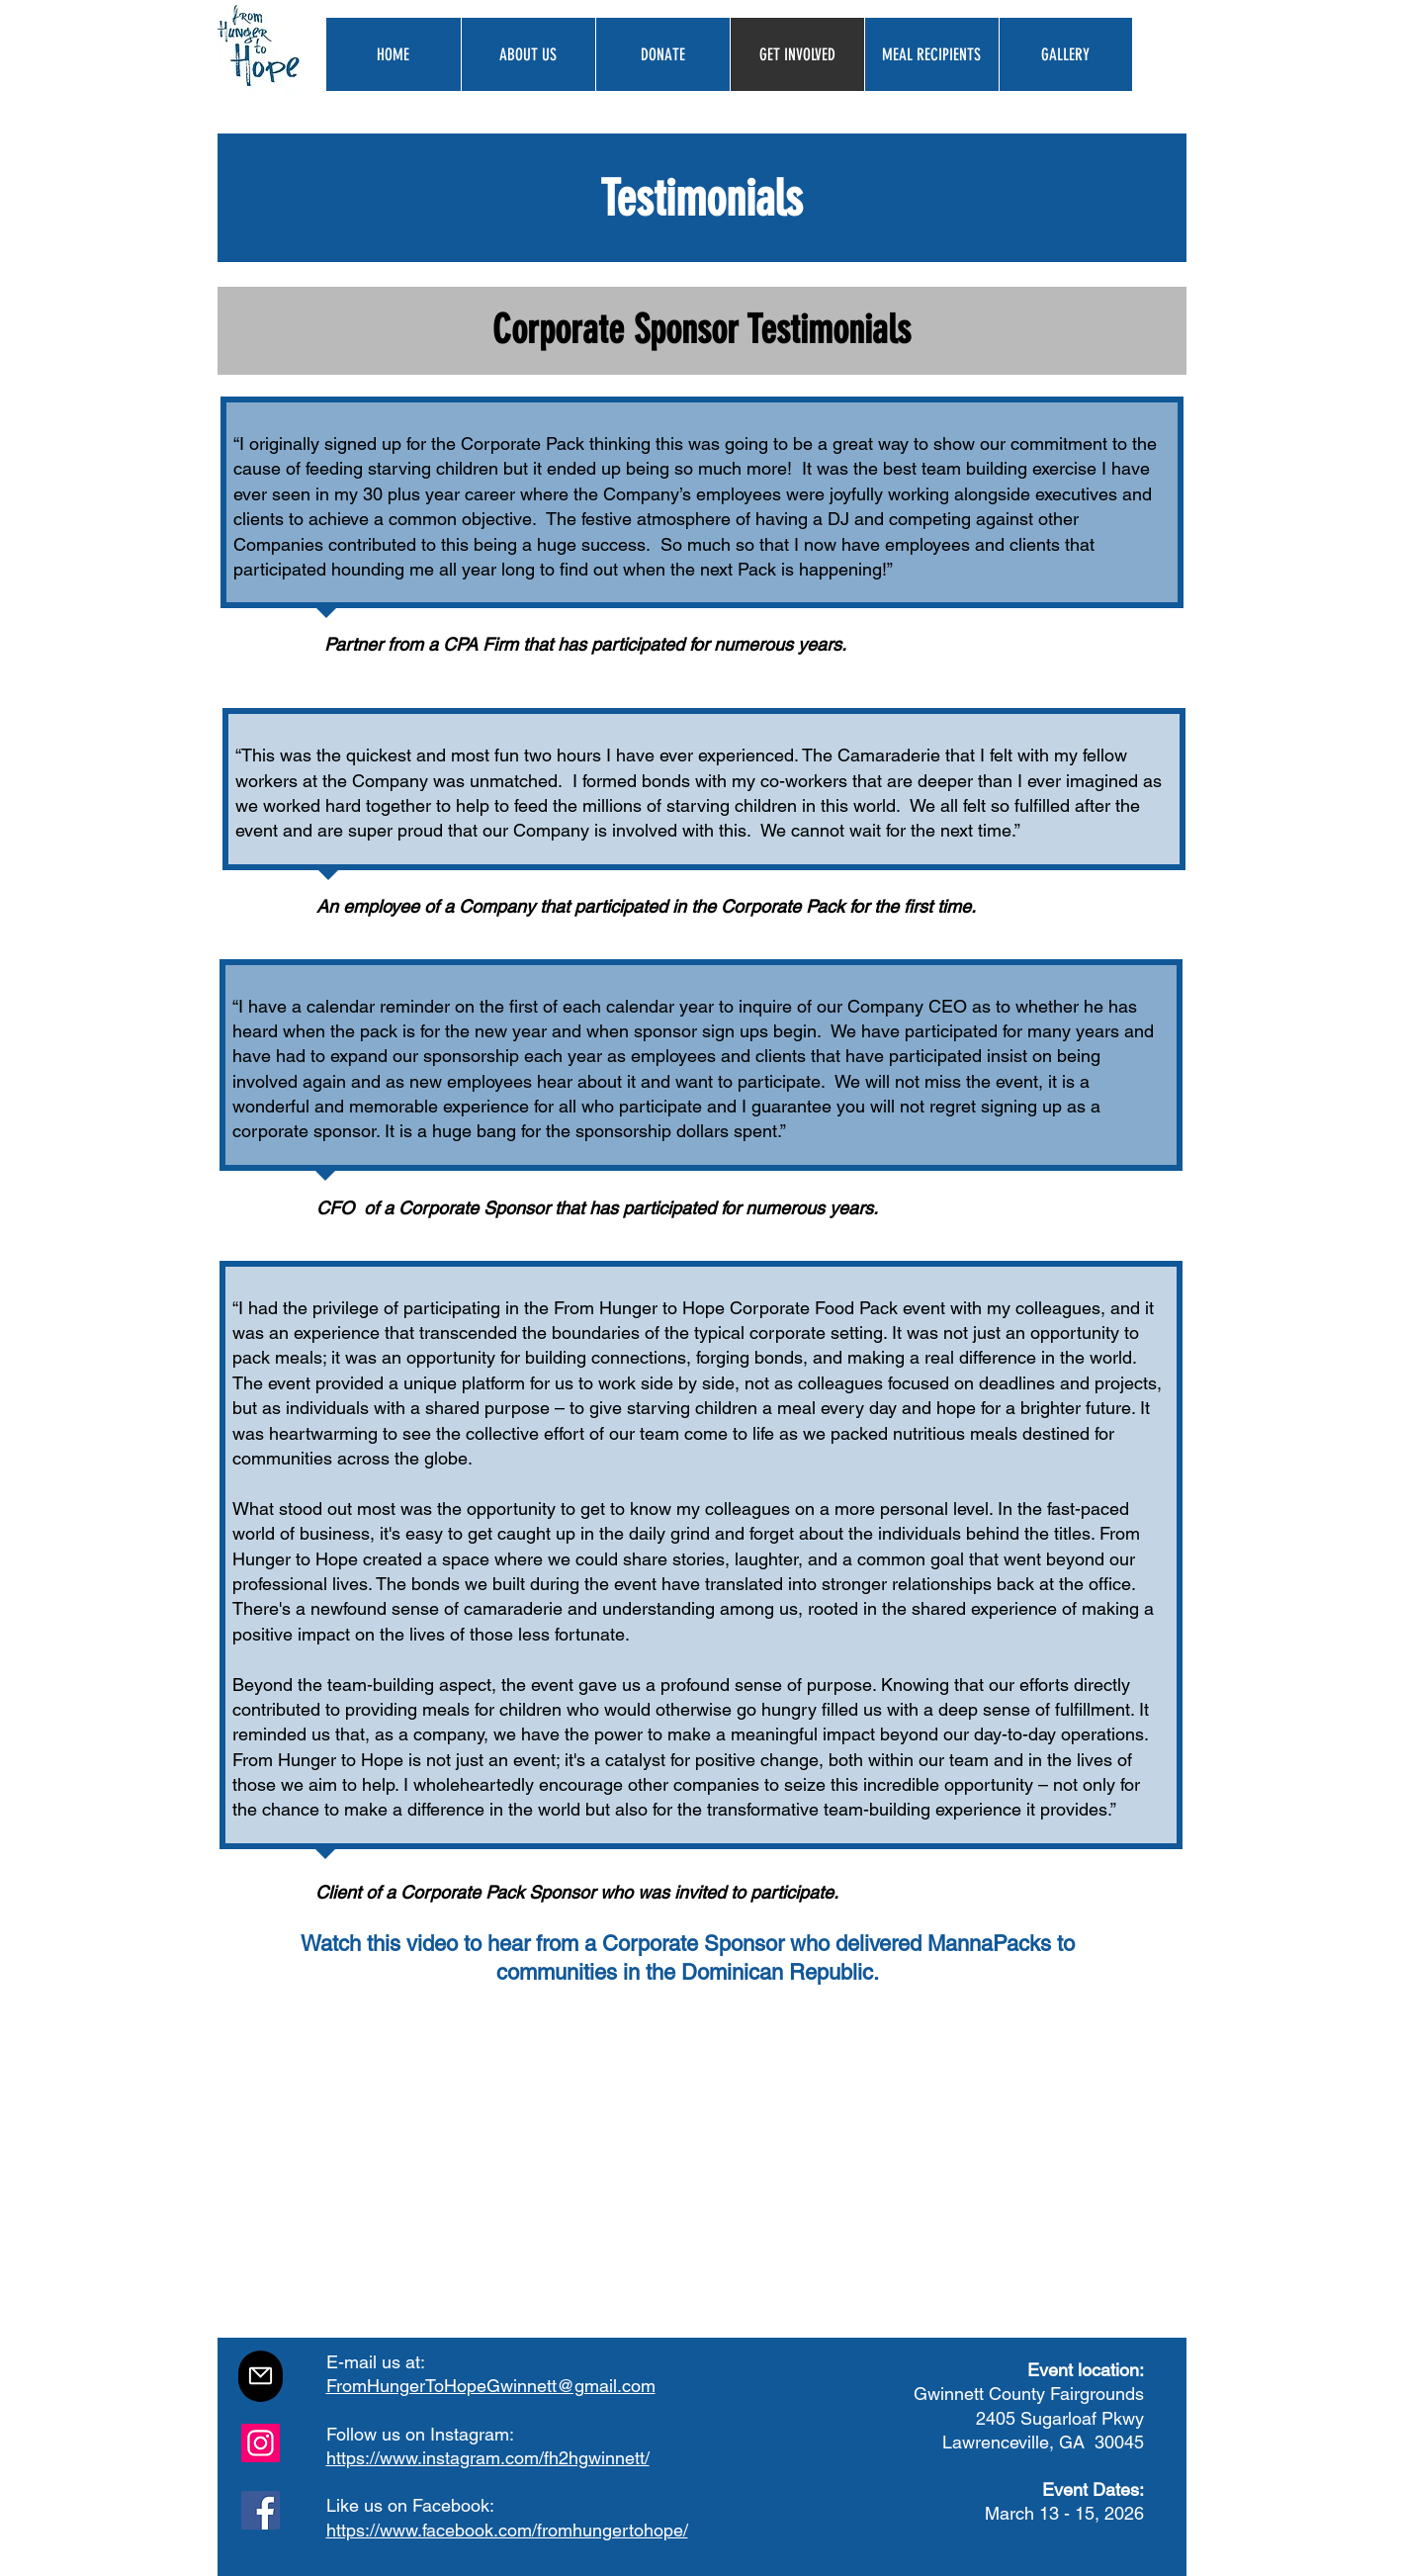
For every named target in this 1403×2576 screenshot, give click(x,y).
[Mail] (260, 2376)
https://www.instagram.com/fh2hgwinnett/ (488, 2457)
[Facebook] (260, 2510)
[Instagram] (260, 2443)
